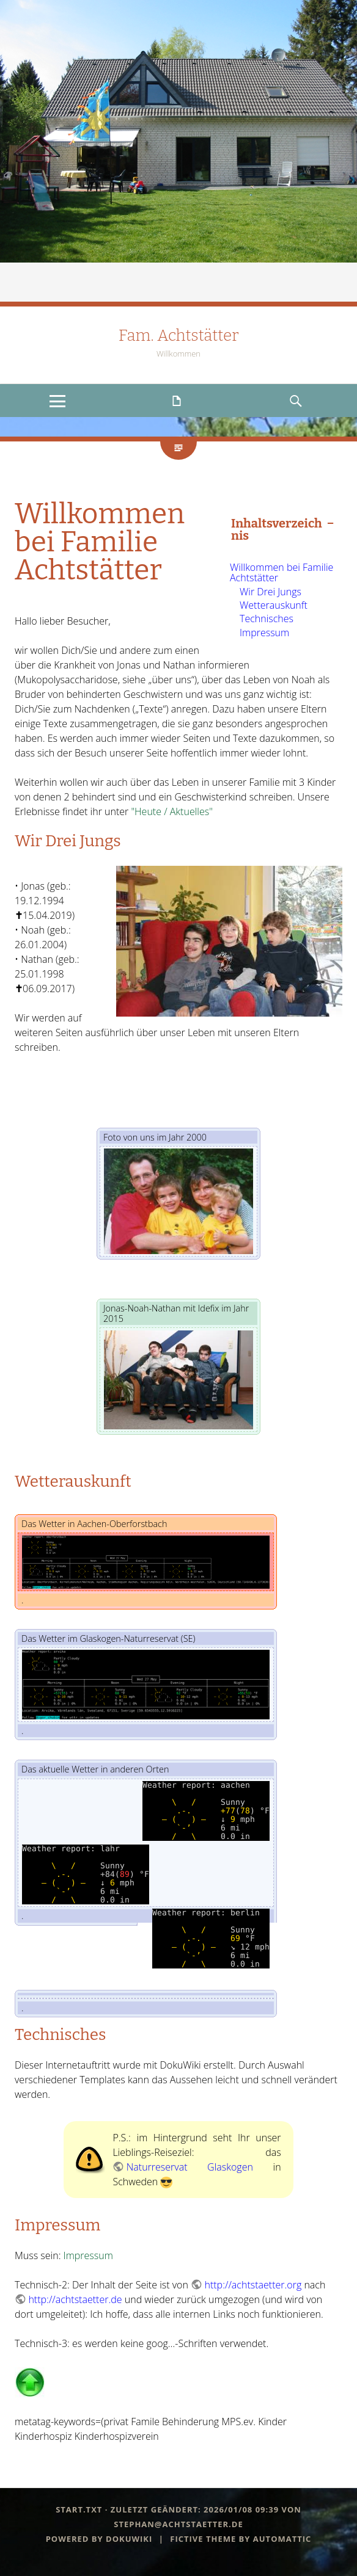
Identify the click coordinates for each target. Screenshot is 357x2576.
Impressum (264, 632)
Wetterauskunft (273, 605)
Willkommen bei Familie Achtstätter (281, 573)
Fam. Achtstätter (179, 335)
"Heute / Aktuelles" (171, 811)
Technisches (266, 618)
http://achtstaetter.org (252, 2284)
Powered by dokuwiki (99, 2538)
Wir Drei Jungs (270, 591)
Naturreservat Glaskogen (190, 2167)
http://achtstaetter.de (75, 2299)
